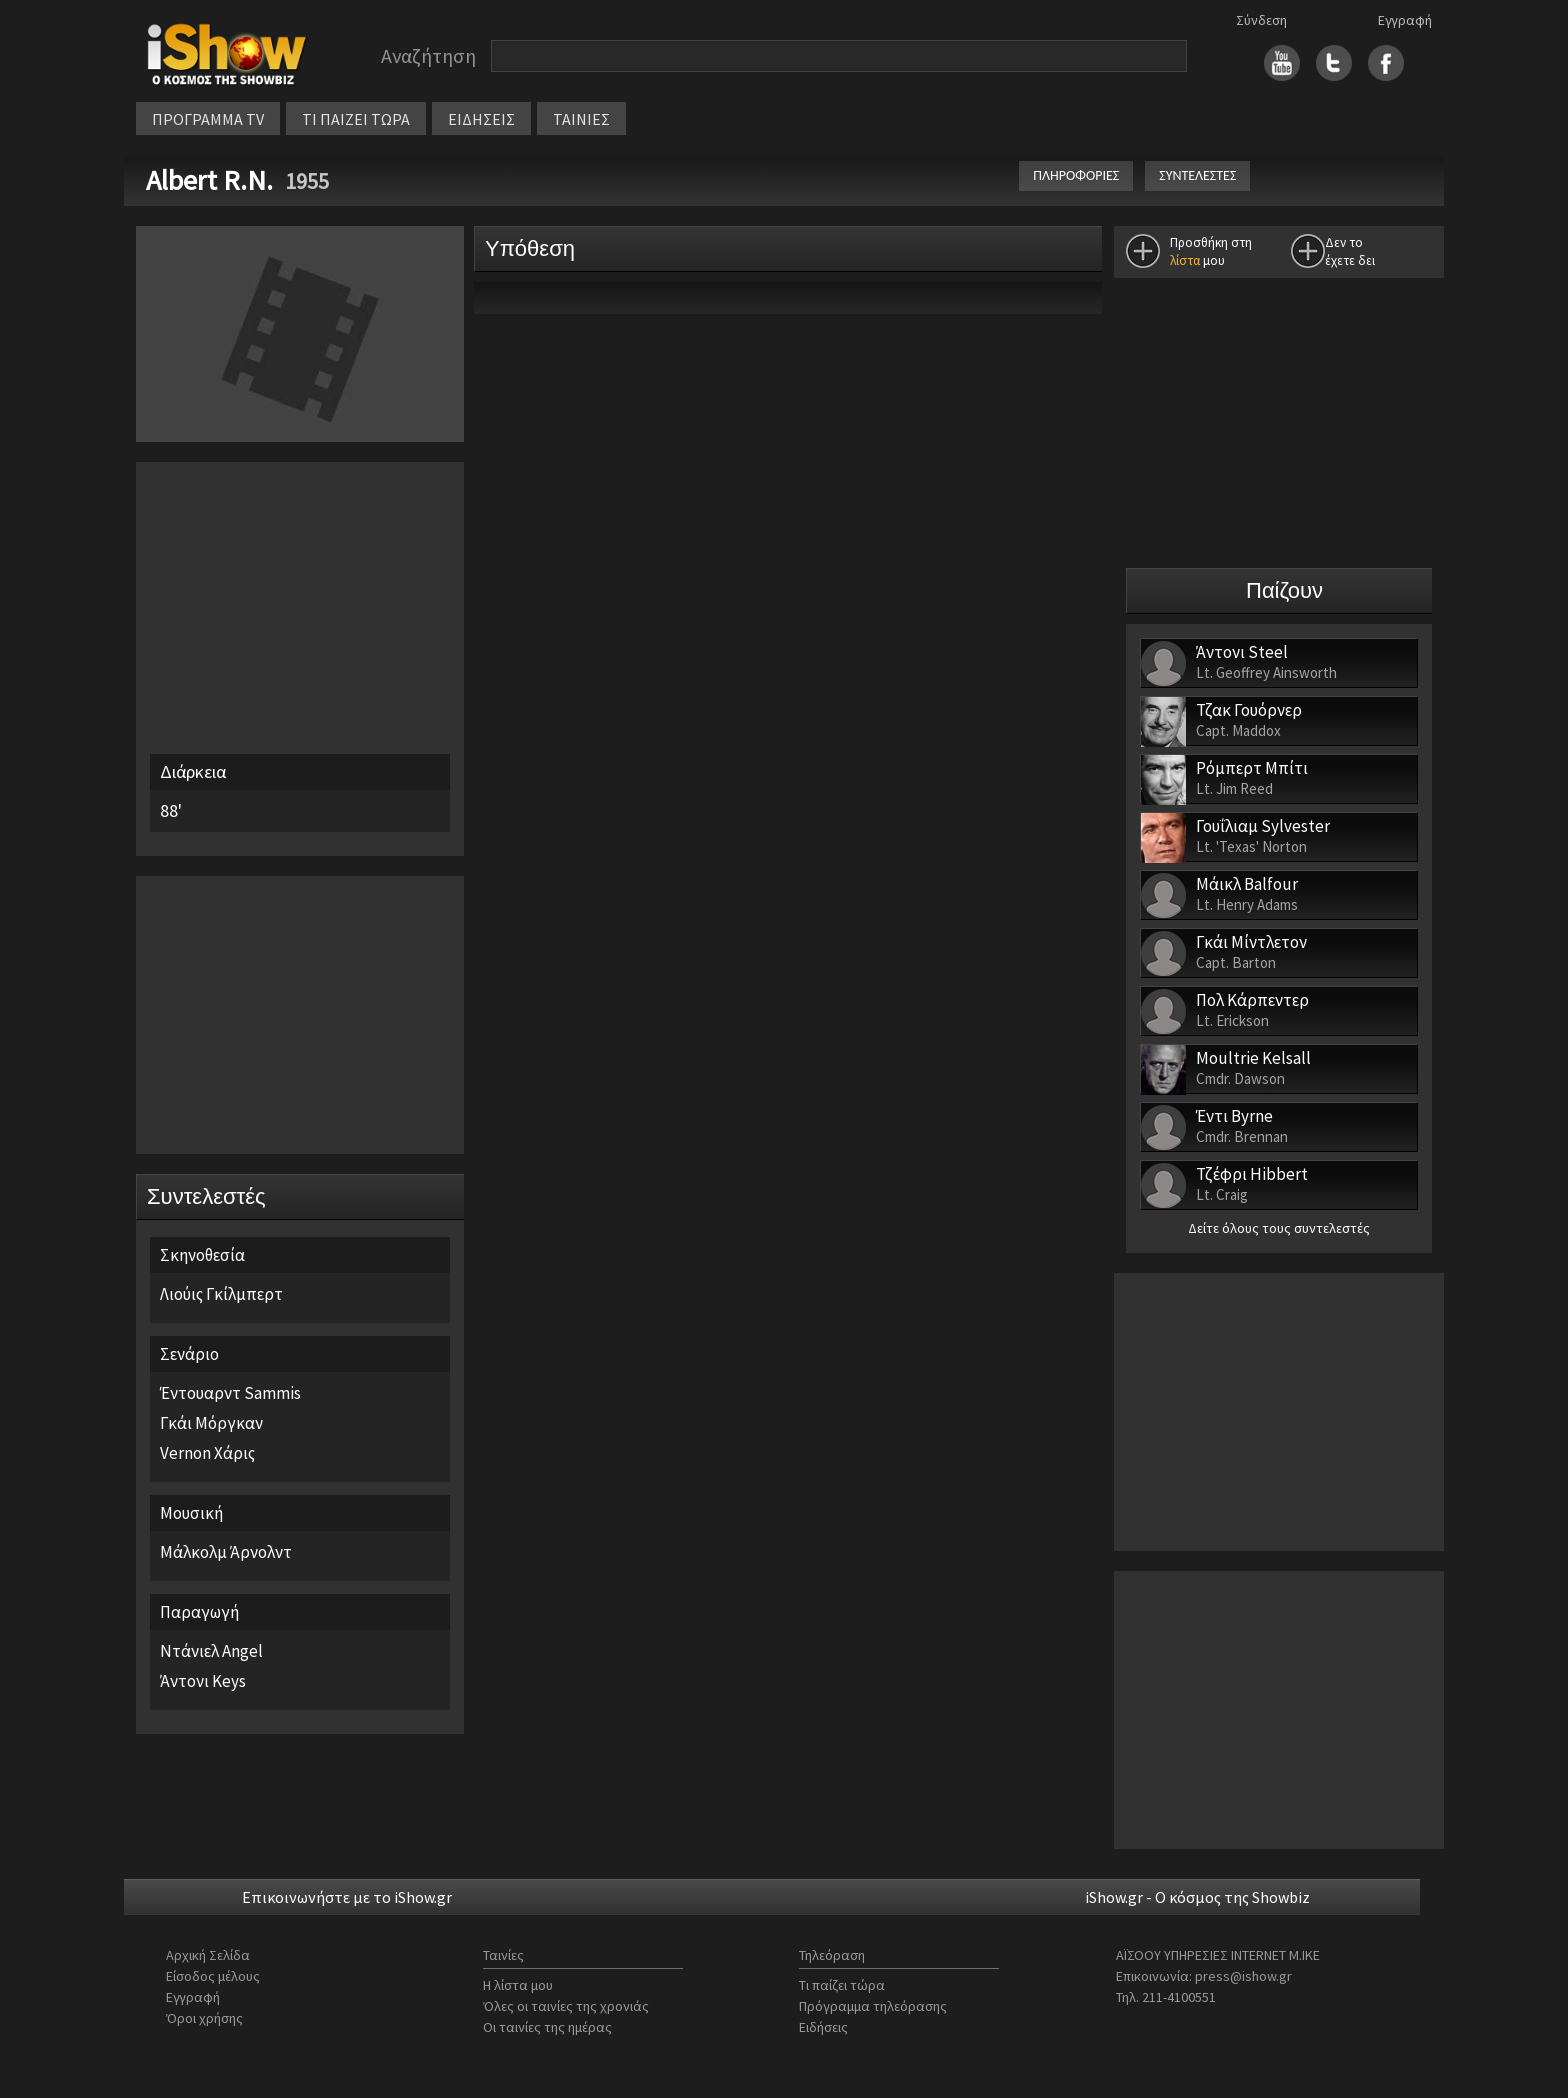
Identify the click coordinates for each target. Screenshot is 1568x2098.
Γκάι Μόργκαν (211, 1423)
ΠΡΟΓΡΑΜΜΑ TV (208, 119)
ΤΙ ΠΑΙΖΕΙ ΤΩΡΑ (356, 119)
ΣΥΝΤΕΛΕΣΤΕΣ (1197, 175)
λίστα (1185, 260)
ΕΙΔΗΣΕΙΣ (481, 119)
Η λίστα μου (518, 1985)
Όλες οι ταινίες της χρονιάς (566, 2006)
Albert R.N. (212, 180)
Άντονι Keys (203, 1681)
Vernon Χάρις (207, 1453)
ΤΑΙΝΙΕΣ (581, 119)
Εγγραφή (1405, 20)
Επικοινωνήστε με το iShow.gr (347, 1897)
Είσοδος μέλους (213, 1976)
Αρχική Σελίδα (208, 1955)
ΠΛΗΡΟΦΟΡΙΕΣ (1076, 175)
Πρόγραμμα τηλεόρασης (873, 2006)
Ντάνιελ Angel (211, 1651)
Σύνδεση (1261, 20)
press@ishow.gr (1243, 1976)
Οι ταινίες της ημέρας (547, 2027)
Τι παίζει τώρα (842, 1985)
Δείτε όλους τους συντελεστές (1279, 1228)
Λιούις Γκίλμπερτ (221, 1294)
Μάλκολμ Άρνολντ (226, 1552)
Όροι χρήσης (204, 2018)
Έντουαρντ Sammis (230, 1393)
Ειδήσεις (823, 2027)
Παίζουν (1284, 590)
